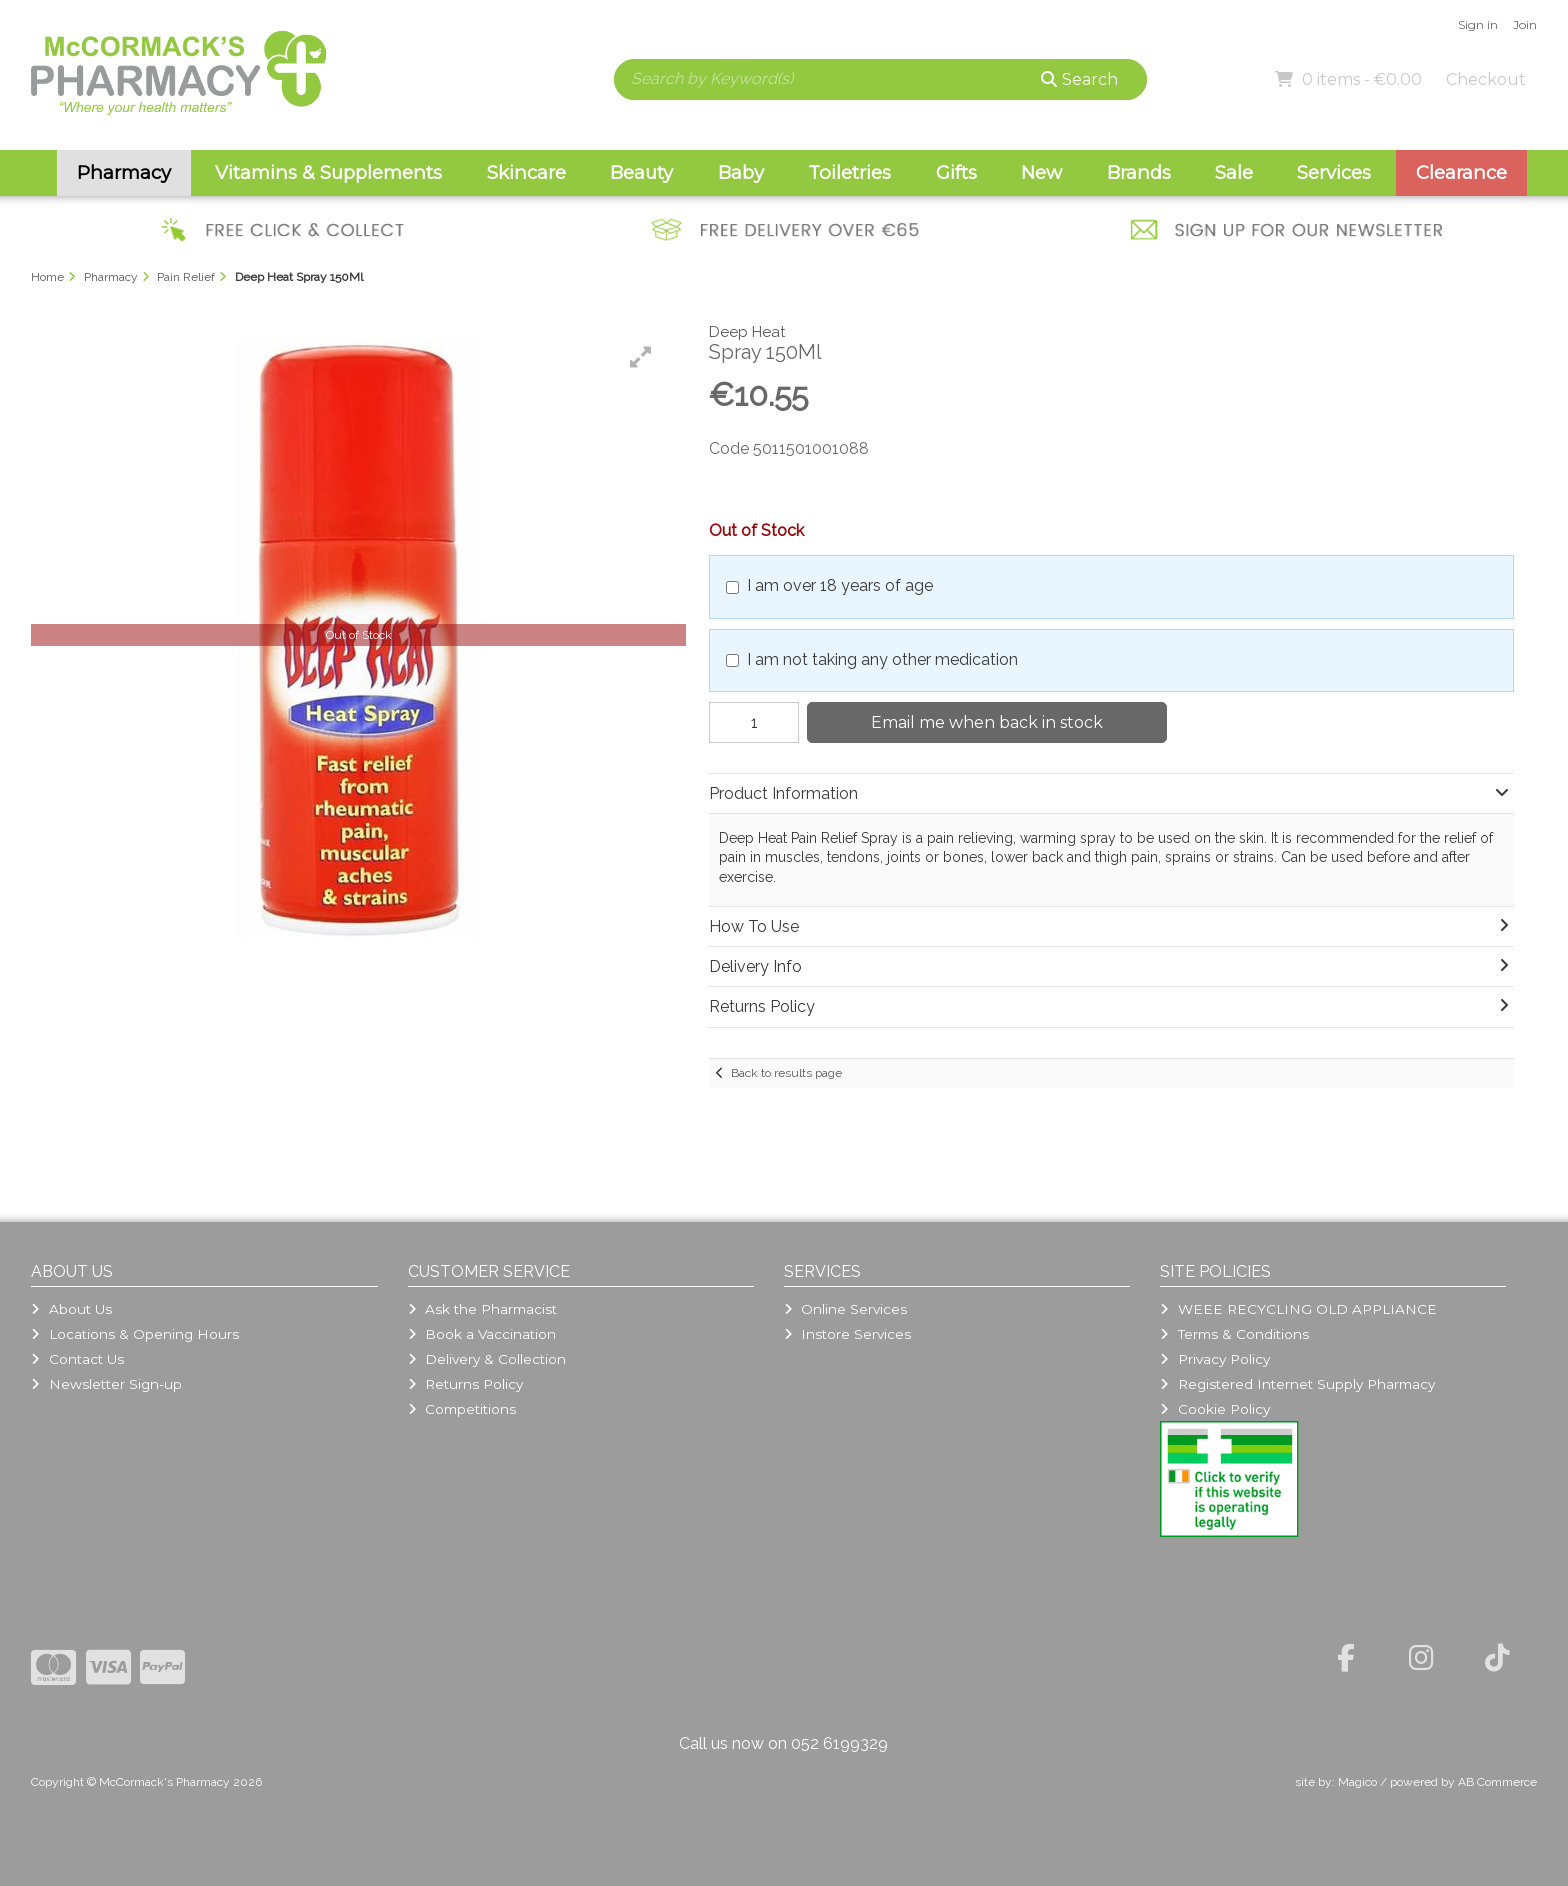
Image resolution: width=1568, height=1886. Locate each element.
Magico (1357, 1782)
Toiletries (849, 172)
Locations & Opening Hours (134, 1334)
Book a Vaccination (482, 1334)
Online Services (845, 1309)
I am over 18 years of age (840, 585)
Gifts (956, 172)
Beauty (641, 172)
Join (1525, 24)
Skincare (526, 172)
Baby (741, 172)
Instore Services (847, 1334)
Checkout (1486, 79)
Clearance (1461, 172)
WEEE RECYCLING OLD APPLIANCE (1298, 1309)
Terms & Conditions (1234, 1334)
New (1041, 172)
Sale (1234, 172)
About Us (71, 1309)
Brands (1139, 172)
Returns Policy (465, 1384)
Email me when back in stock (987, 722)
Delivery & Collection (487, 1359)
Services (1334, 172)
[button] (641, 357)
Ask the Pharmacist (482, 1309)
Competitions (462, 1409)
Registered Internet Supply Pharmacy (1297, 1384)
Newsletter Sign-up (106, 1384)
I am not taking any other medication (882, 659)
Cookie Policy (1214, 1409)
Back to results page (786, 1073)
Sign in (1478, 24)
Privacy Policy (1214, 1359)
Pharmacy (124, 172)
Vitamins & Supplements (328, 172)
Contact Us (77, 1359)
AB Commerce (1497, 1782)
